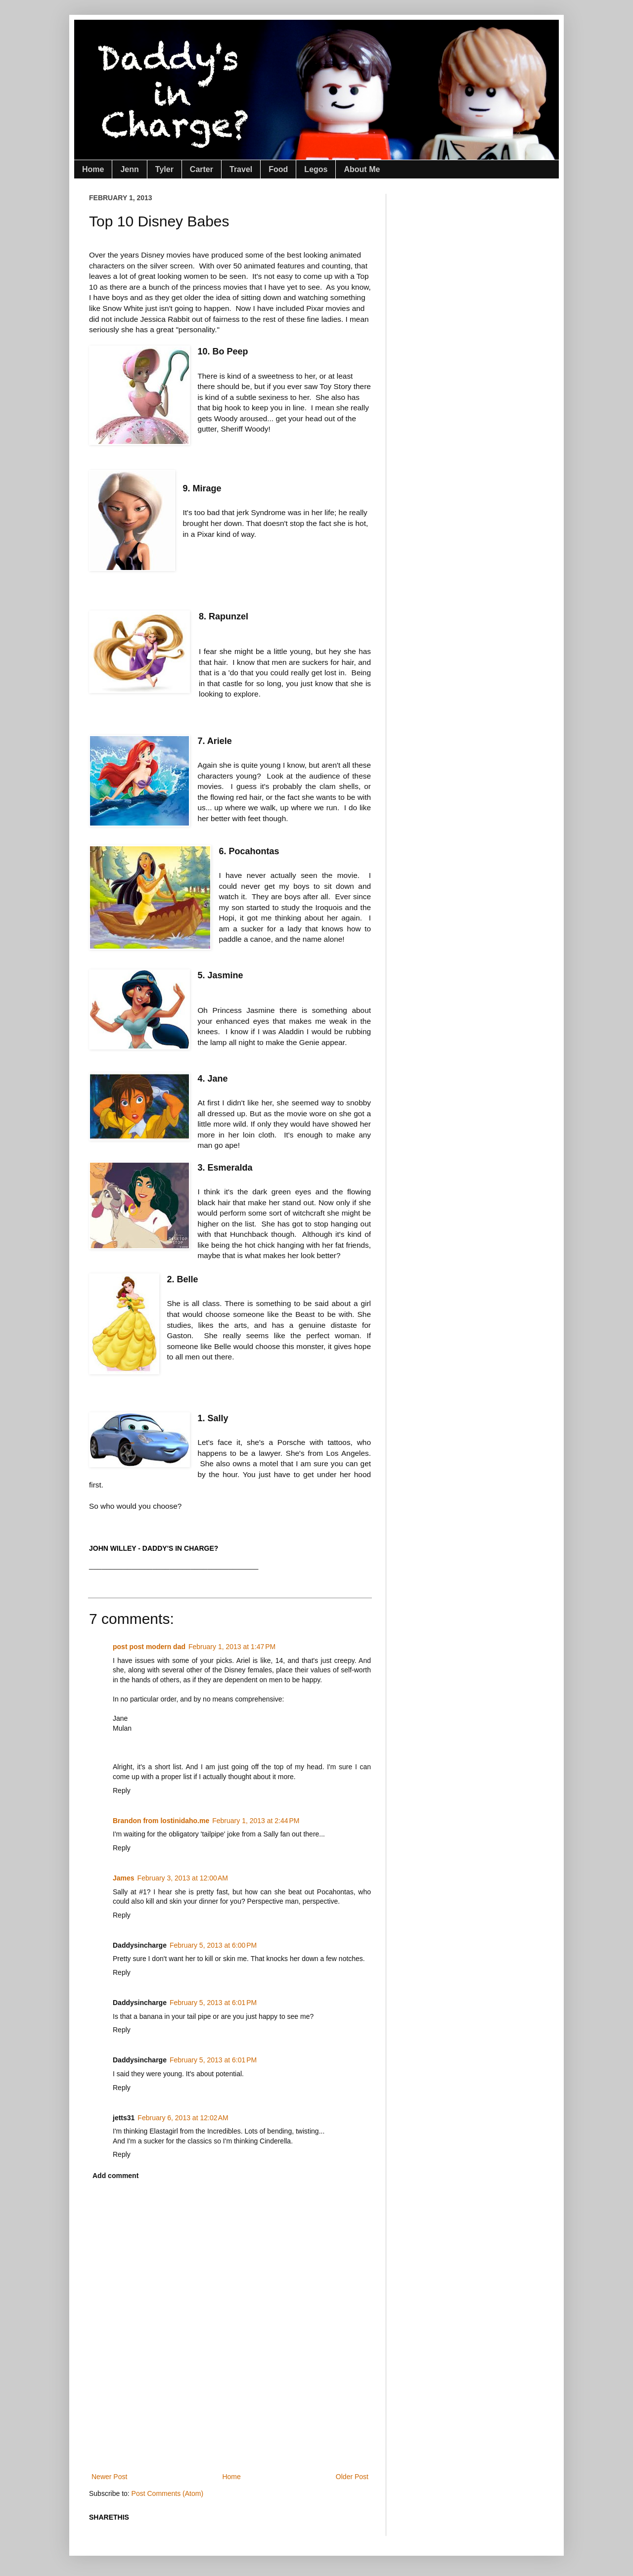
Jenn (129, 169)
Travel (240, 169)
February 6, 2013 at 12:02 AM (182, 2118)
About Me (362, 169)
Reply (122, 1790)
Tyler (164, 169)
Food (278, 169)
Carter (201, 169)
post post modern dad (149, 1647)
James (124, 1878)
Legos (315, 169)
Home (93, 169)
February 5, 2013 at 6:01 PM (213, 2003)
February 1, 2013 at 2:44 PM (255, 1821)
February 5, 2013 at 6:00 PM (213, 1945)
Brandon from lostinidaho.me (161, 1821)
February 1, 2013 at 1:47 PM (231, 1647)
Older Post (352, 2477)
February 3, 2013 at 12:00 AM (182, 1878)
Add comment (115, 2176)
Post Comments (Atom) (167, 2493)
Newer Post (109, 2477)
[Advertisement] (269, 2436)
